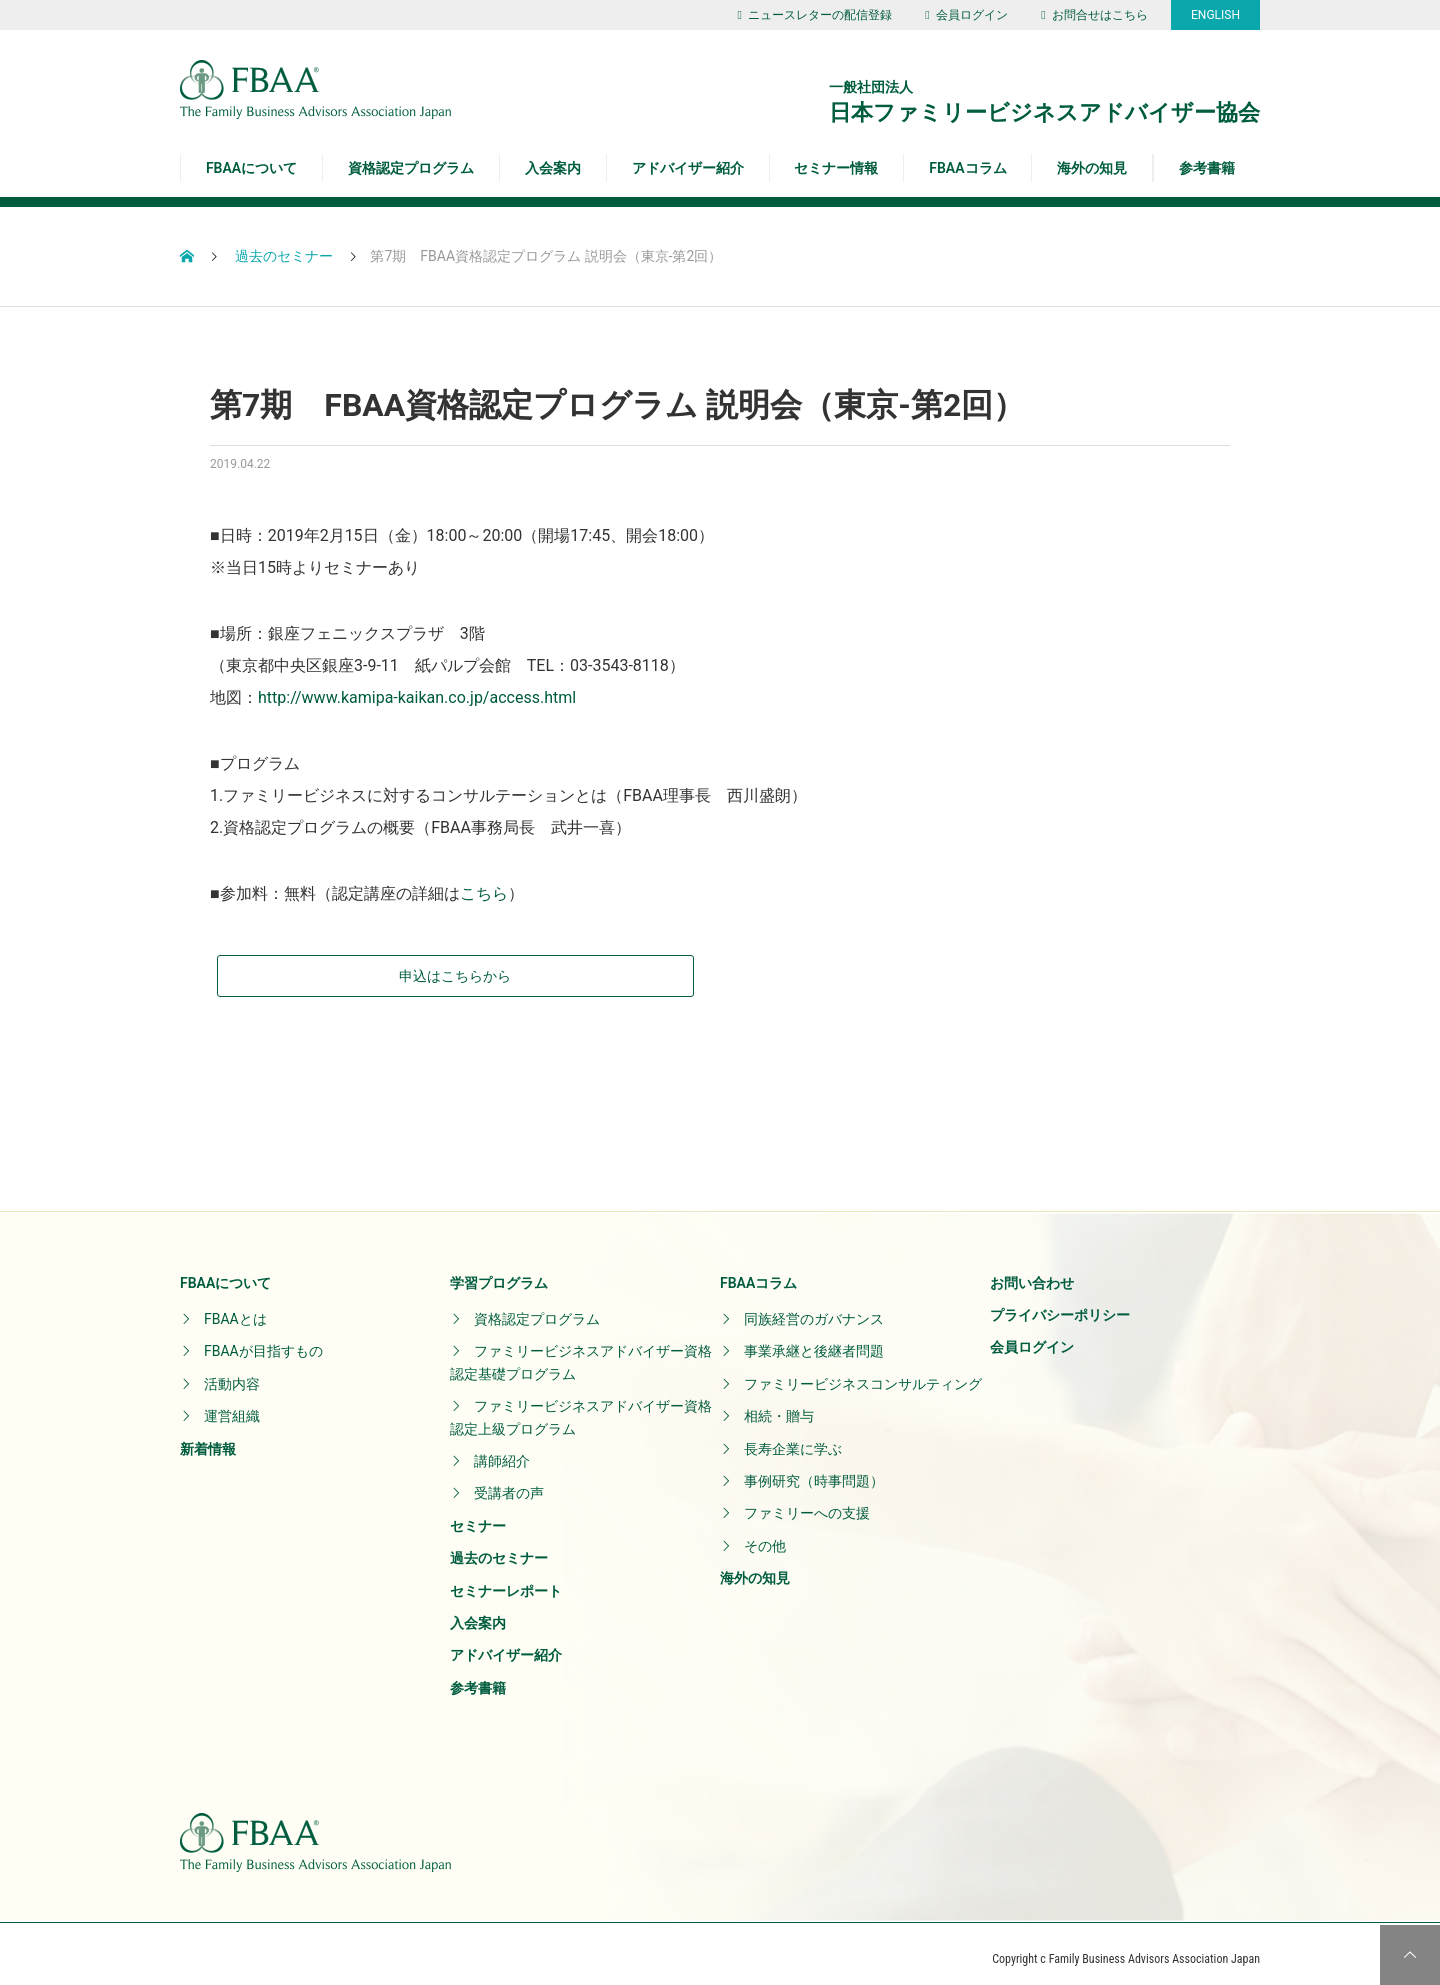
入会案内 (553, 168)
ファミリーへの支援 (807, 1503)
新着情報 (208, 1438)
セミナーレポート (506, 1580)
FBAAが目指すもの (263, 1341)
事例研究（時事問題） (814, 1471)
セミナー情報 (836, 168)
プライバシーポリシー (1060, 1305)
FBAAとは (235, 1309)
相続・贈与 (779, 1406)
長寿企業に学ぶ (793, 1438)
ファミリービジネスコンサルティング (863, 1373)
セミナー (478, 1515)
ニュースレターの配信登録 (814, 15)
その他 (765, 1535)
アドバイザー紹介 (688, 168)
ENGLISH (1215, 15)
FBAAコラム (967, 168)
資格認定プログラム (411, 168)
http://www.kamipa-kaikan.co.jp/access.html (417, 697)
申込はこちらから (315, 964)
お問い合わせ (1032, 1272)
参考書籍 (1207, 168)
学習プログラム (499, 1272)
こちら (484, 893)
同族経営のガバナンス (814, 1309)
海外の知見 (1092, 168)
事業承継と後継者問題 (814, 1341)
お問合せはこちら (1094, 15)
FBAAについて (251, 168)
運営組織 (232, 1406)
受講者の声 (509, 1483)
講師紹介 (502, 1451)
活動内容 (232, 1373)
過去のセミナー (499, 1548)
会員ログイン (966, 15)
